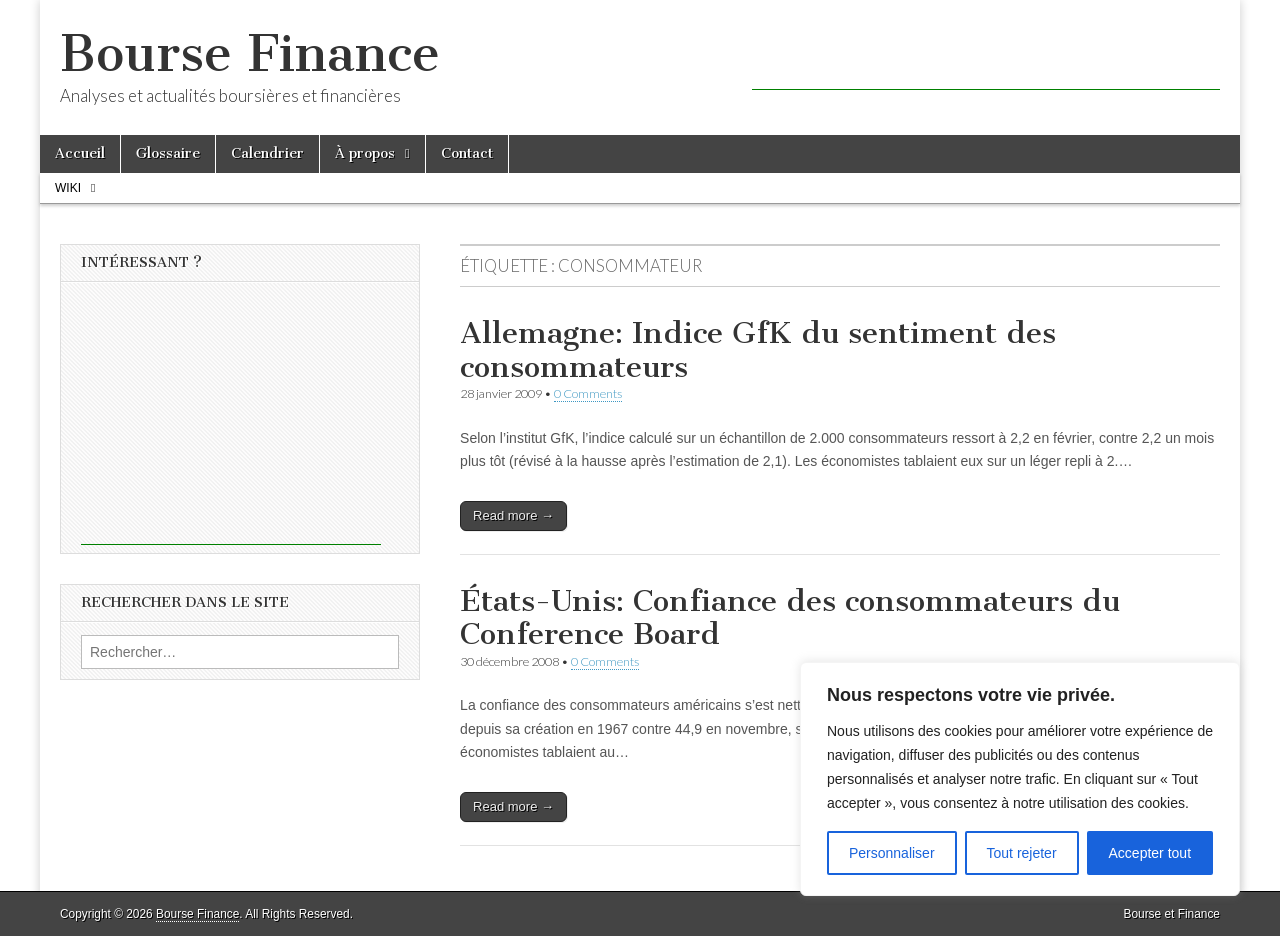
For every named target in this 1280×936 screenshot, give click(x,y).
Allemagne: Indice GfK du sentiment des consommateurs (758, 350)
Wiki (68, 188)
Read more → (513, 515)
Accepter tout (1150, 853)
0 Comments (588, 393)
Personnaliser (892, 853)
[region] (1020, 779)
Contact (467, 153)
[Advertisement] (986, 60)
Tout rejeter (1022, 853)
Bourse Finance (250, 53)
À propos (365, 153)
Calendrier (267, 153)
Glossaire (168, 153)
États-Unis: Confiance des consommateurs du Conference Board (790, 618)
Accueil (80, 153)
